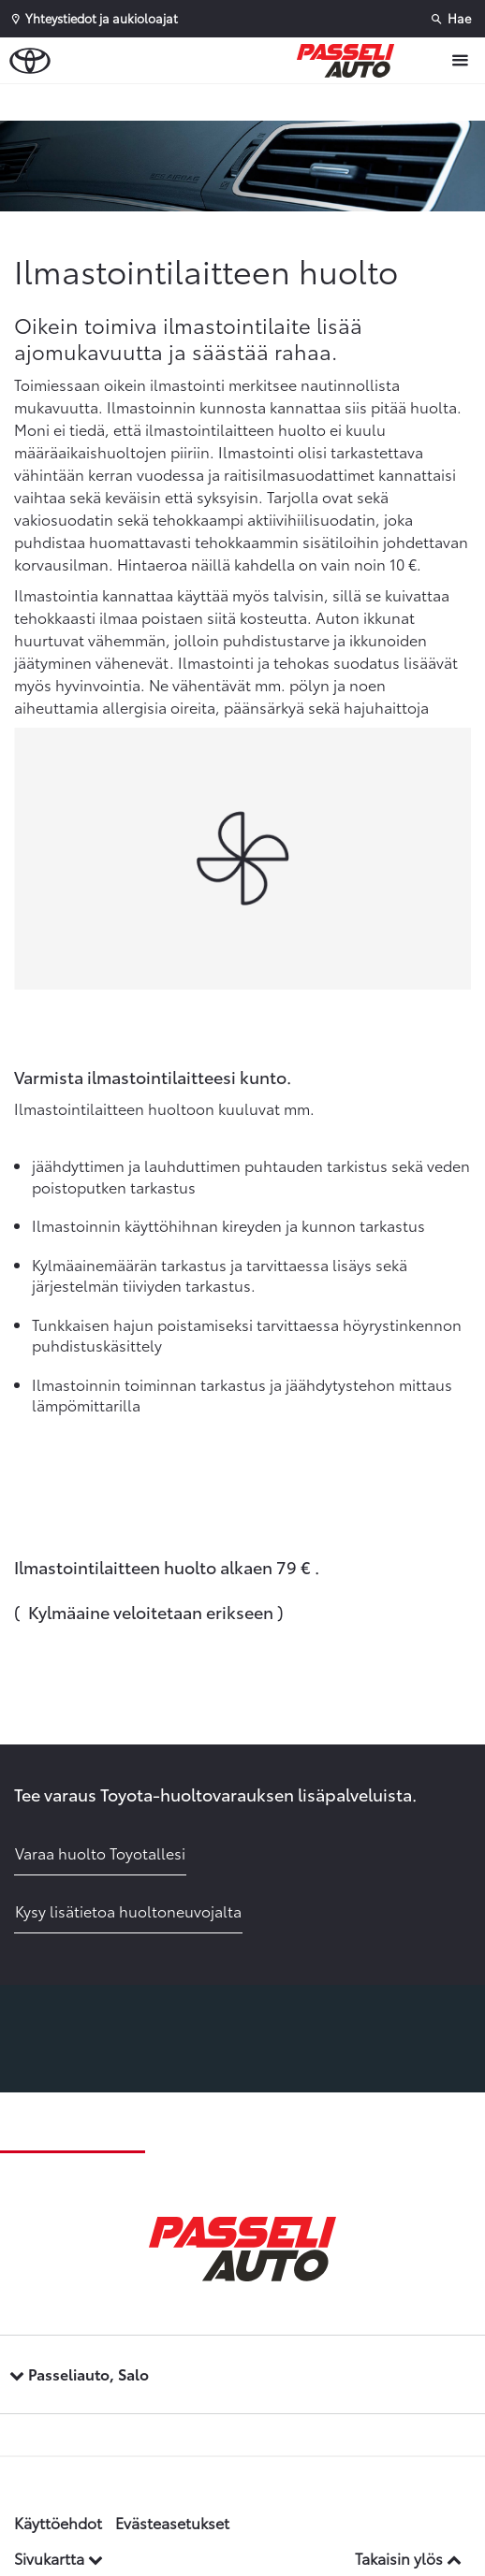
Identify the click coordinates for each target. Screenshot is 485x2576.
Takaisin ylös (408, 2558)
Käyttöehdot (58, 2522)
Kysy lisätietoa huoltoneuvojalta (128, 1910)
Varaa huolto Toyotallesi (100, 1852)
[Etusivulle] (350, 61)
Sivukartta (58, 2558)
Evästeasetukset (172, 2522)
